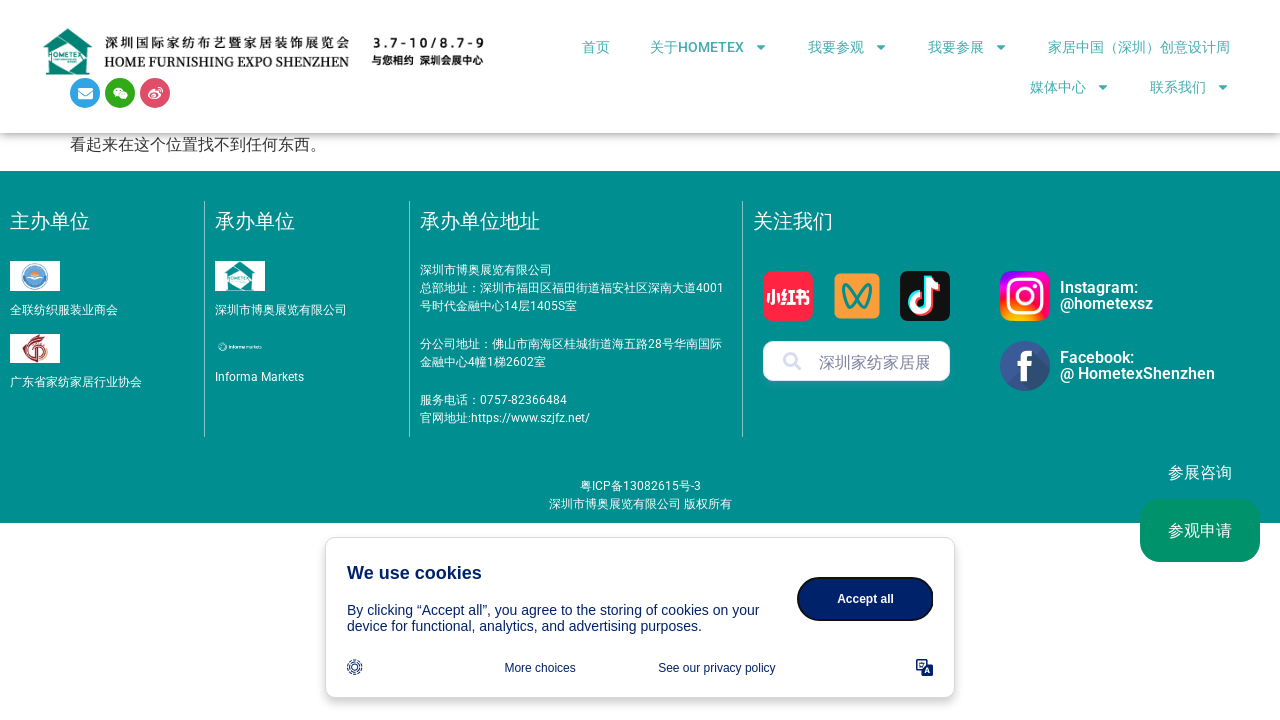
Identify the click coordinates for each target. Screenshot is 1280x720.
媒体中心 (1070, 87)
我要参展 (968, 47)
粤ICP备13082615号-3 (640, 486)
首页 (596, 47)
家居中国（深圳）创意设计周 (1139, 47)
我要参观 (848, 47)
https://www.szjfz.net (528, 418)
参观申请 (1200, 530)
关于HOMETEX (709, 47)
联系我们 (1190, 87)
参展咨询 (1200, 472)
